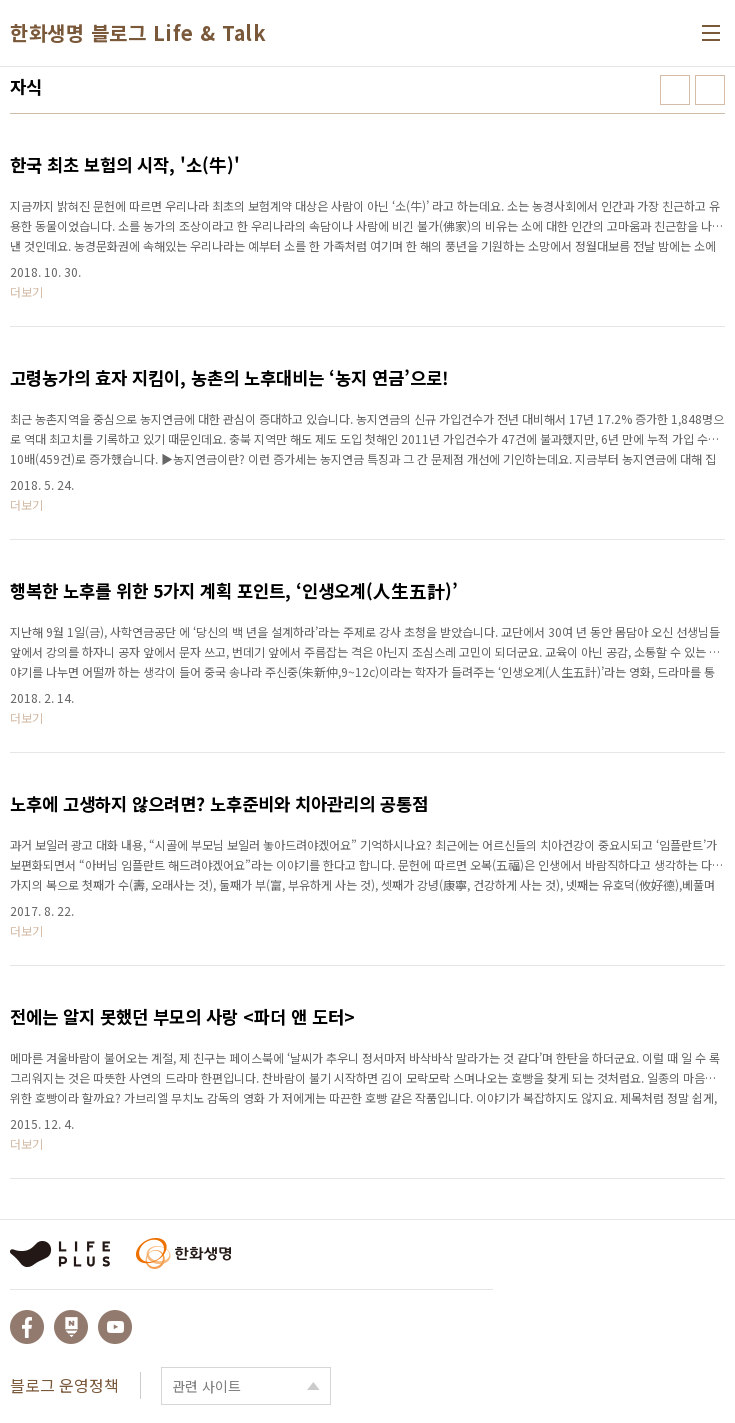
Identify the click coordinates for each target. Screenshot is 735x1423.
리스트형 (710, 90)
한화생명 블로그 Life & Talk (138, 33)
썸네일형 (675, 90)
